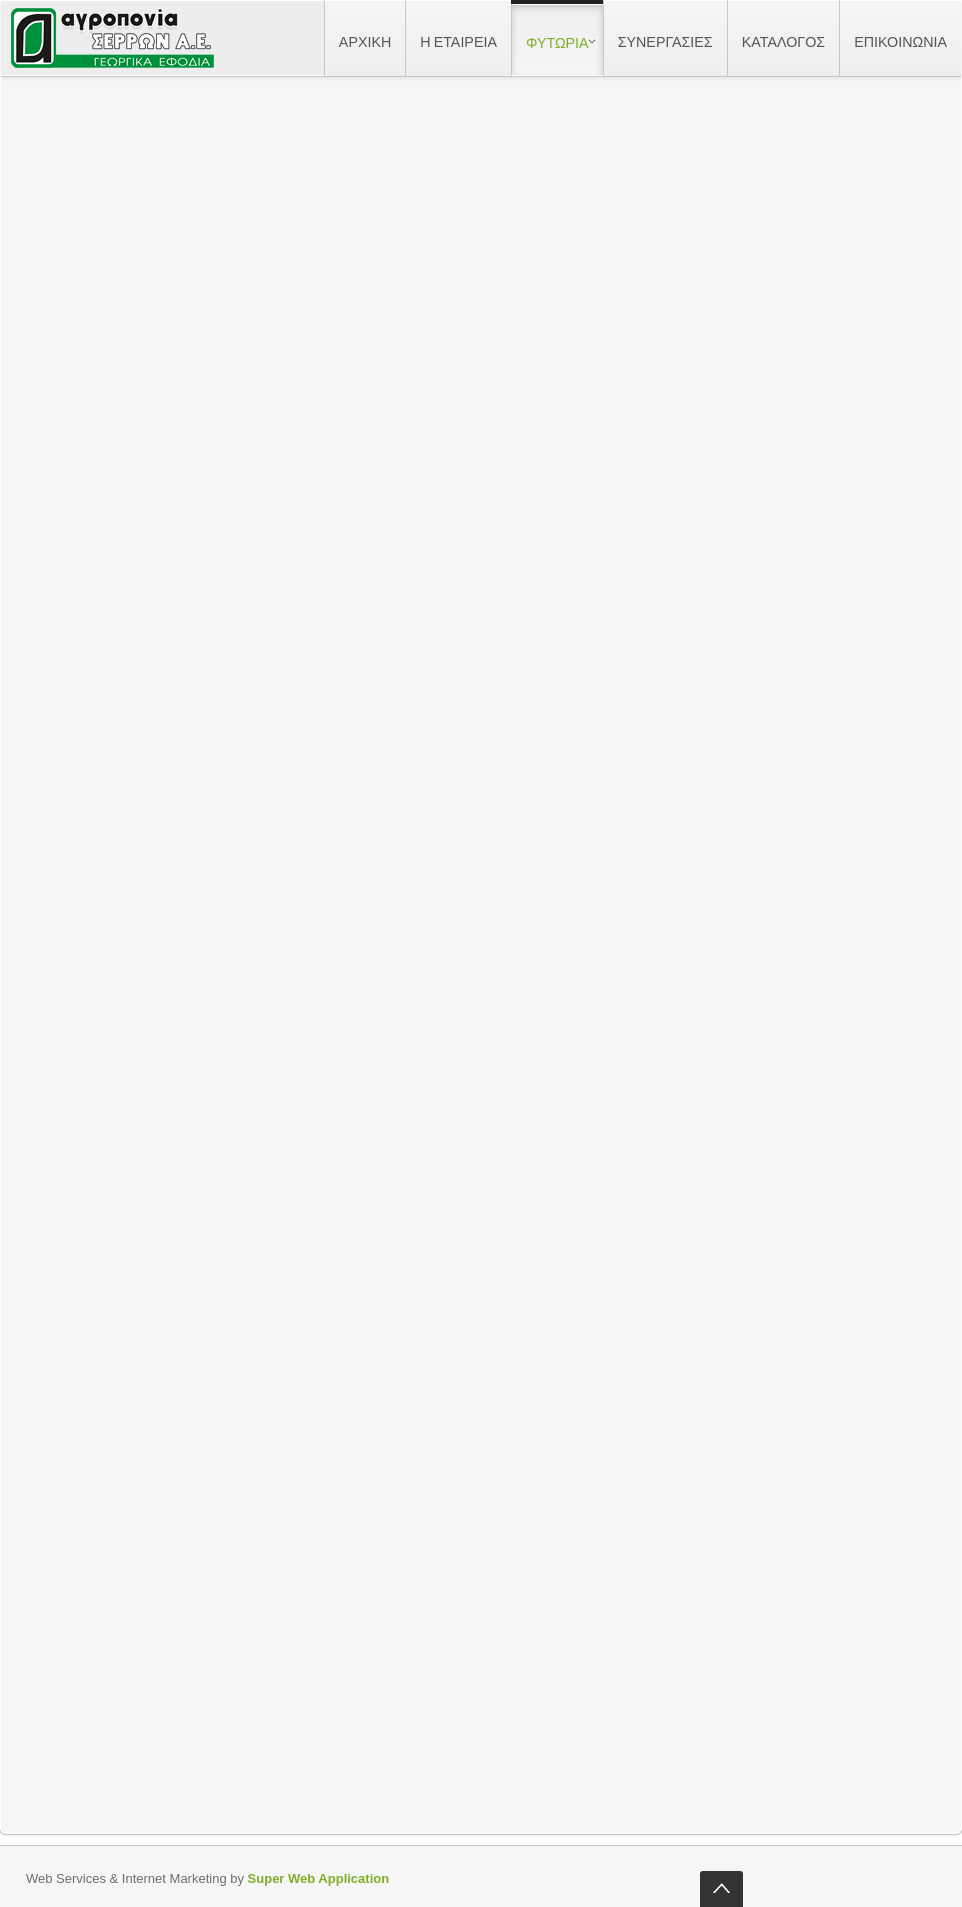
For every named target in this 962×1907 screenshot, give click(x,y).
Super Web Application (319, 1878)
